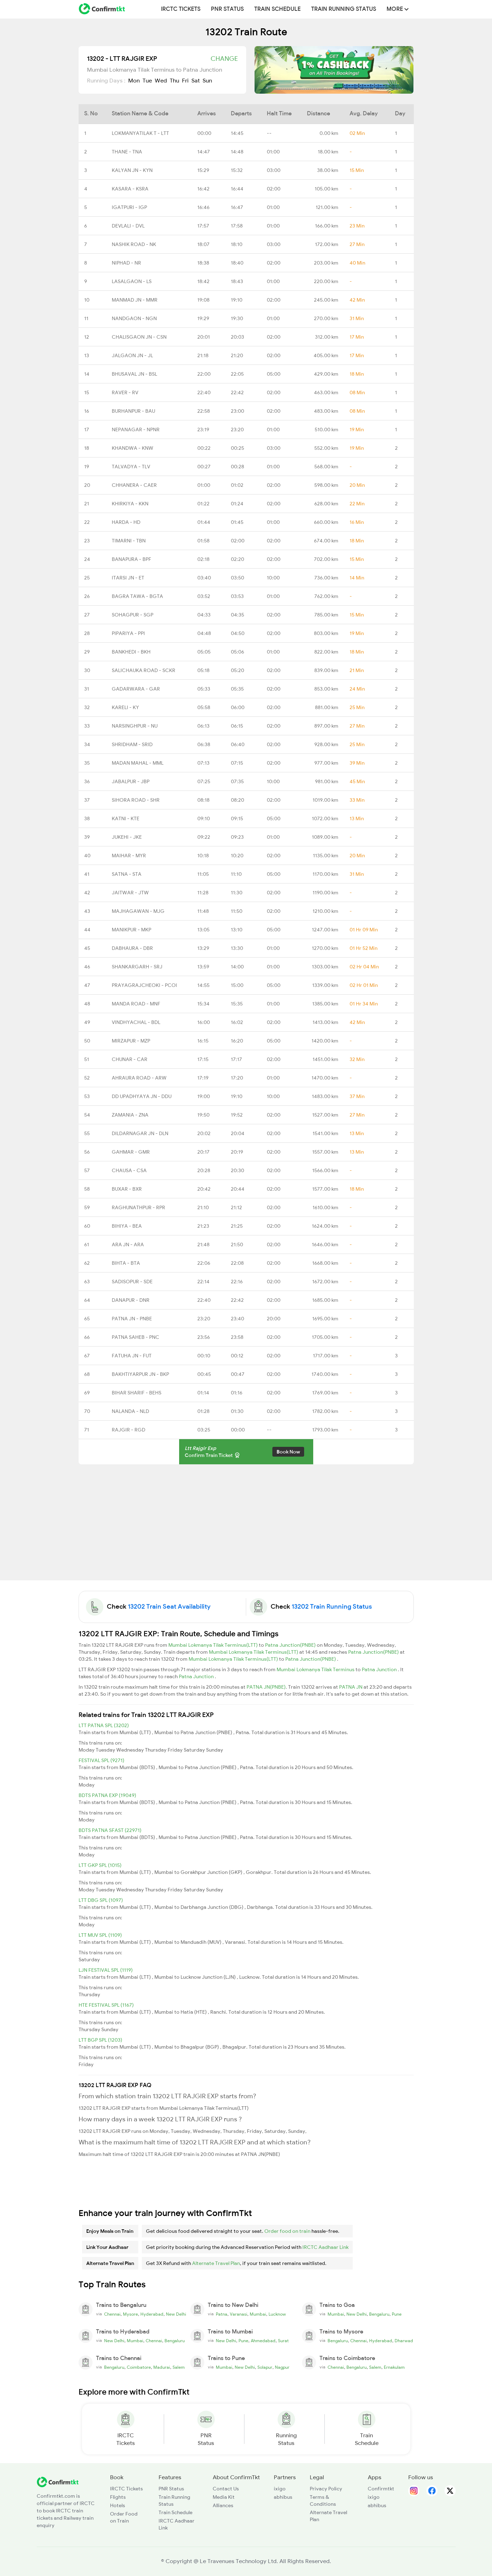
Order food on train (287, 2231)
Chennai (112, 2314)
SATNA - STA (126, 874)
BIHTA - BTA (126, 1263)
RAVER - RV (125, 392)
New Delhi (176, 2314)
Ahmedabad (263, 2340)
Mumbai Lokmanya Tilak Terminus (316, 1669)
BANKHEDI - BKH (131, 652)
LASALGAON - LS (132, 281)
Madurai (161, 2367)
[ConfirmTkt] (58, 2481)
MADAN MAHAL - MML (137, 763)
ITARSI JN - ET (128, 577)
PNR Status (227, 9)
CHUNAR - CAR (129, 1059)
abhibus (283, 2497)
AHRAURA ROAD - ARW (139, 1078)
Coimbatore (139, 2367)
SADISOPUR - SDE (132, 1281)
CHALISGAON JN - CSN (139, 337)
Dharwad (404, 2340)
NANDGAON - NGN (134, 318)
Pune (397, 2314)
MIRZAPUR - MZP (131, 1041)
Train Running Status (343, 9)
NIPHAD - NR (126, 263)
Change (224, 58)
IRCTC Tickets (180, 9)
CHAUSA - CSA (129, 1170)
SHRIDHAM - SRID (132, 744)
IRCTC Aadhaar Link (325, 2247)
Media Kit (224, 2497)
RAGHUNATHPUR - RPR (138, 1207)
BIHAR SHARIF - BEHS (136, 1392)
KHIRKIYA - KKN (130, 503)
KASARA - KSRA (130, 189)
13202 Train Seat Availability (169, 1606)
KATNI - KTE (125, 818)
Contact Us (226, 2488)
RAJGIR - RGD (128, 1430)
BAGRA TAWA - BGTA (137, 596)
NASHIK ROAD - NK (134, 244)
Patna (221, 2314)
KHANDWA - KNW (132, 448)
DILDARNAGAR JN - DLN (140, 1133)
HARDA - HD (126, 522)
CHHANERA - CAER (134, 485)
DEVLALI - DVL (128, 226)
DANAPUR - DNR (130, 1300)
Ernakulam (394, 2367)
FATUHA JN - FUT (132, 1355)
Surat (283, 2340)
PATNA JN (351, 1687)
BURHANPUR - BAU (133, 411)
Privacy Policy (326, 2488)
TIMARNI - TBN (129, 540)
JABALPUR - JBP (130, 781)
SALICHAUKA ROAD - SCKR (143, 670)
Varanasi (238, 2314)
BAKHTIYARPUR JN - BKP (140, 1374)
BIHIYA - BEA (127, 1226)
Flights (118, 2497)
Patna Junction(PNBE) (291, 1645)
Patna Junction (380, 1669)
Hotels (117, 2505)
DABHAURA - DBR (132, 948)
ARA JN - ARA (128, 1244)
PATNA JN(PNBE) (266, 1687)
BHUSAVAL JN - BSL (134, 374)
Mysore (130, 2314)
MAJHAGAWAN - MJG (138, 911)
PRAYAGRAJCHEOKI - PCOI (144, 985)
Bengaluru (379, 2314)
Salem (178, 2367)
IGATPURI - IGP (129, 207)
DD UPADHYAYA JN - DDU (141, 1096)
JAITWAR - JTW (130, 892)
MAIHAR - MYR (129, 855)
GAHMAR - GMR (131, 1152)
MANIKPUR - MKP (131, 929)
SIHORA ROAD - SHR (136, 800)
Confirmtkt (381, 2488)
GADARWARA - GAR (136, 689)
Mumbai (258, 2314)
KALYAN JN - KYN (132, 170)
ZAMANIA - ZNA (130, 1115)
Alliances (223, 2505)
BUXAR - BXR (127, 1189)
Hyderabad (151, 2314)
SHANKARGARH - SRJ (137, 966)
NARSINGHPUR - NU (134, 726)
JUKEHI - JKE (127, 837)
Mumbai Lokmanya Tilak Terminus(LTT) (213, 1645)
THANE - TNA (127, 151)
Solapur (264, 2367)
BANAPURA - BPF (131, 559)
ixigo (280, 2488)
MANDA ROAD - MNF (136, 1003)
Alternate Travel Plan (216, 2263)
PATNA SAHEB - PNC (135, 1337)
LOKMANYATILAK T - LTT (140, 133)
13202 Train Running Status (332, 1606)
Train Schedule (277, 9)
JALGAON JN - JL (132, 355)
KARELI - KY (125, 707)
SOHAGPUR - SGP (132, 615)
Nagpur (282, 2367)
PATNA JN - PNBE (132, 1318)
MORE (398, 9)
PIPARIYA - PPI (128, 633)
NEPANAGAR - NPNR (136, 429)
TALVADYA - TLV (131, 466)
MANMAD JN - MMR (134, 300)
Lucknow (277, 2314)
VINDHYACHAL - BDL (136, 1022)
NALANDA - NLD (130, 1411)
